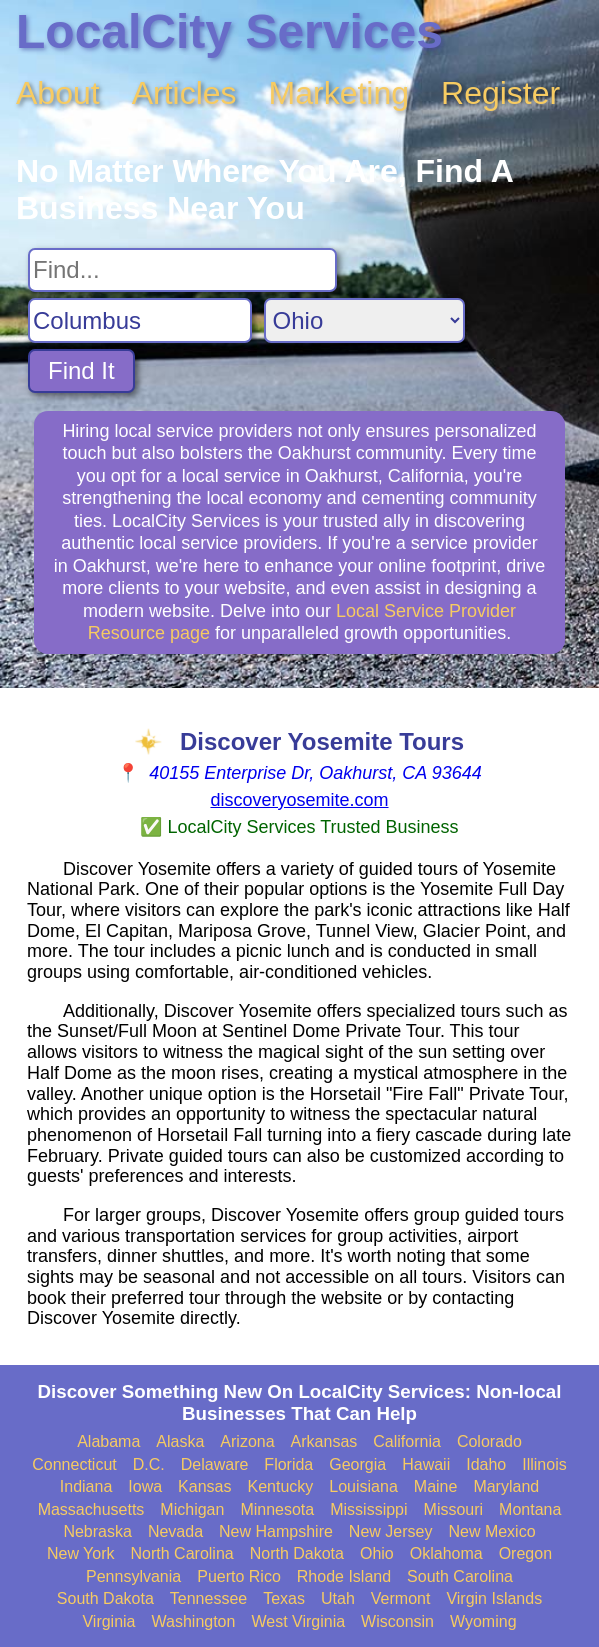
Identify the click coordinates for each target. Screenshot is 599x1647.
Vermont (401, 1598)
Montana (530, 1509)
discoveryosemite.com (299, 800)
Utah (338, 1598)
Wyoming (483, 1621)
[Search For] (182, 270)
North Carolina (182, 1553)
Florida (288, 1464)
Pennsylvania (133, 1576)
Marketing (339, 93)
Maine (436, 1486)
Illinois (544, 1464)
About (58, 93)
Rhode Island (344, 1576)
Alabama (108, 1441)
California (407, 1441)
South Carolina (460, 1576)
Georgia (357, 1464)
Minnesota (277, 1509)
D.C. (149, 1464)
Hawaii (426, 1464)
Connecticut (74, 1464)
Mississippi (368, 1509)
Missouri (454, 1509)
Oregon (525, 1553)
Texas (284, 1598)
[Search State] (364, 320)
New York (81, 1553)
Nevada (175, 1531)
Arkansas (324, 1441)
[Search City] (140, 320)
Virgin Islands (494, 1598)
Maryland (506, 1486)
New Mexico (491, 1531)
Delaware (215, 1464)
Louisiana (363, 1486)
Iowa (145, 1486)
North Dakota (297, 1553)
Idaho (486, 1464)
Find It (81, 370)
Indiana (86, 1486)
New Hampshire (276, 1531)
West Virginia (298, 1621)
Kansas (204, 1486)
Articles (184, 93)
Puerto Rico (239, 1576)
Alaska (180, 1441)
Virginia (108, 1621)
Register (500, 93)
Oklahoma (446, 1553)
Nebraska (97, 1531)
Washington (194, 1621)
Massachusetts (91, 1509)
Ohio (377, 1553)
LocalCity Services (229, 31)
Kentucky (280, 1486)
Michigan (192, 1509)
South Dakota (105, 1598)
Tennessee (208, 1598)
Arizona (247, 1441)
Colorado (489, 1441)
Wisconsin (397, 1621)
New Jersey (391, 1531)
